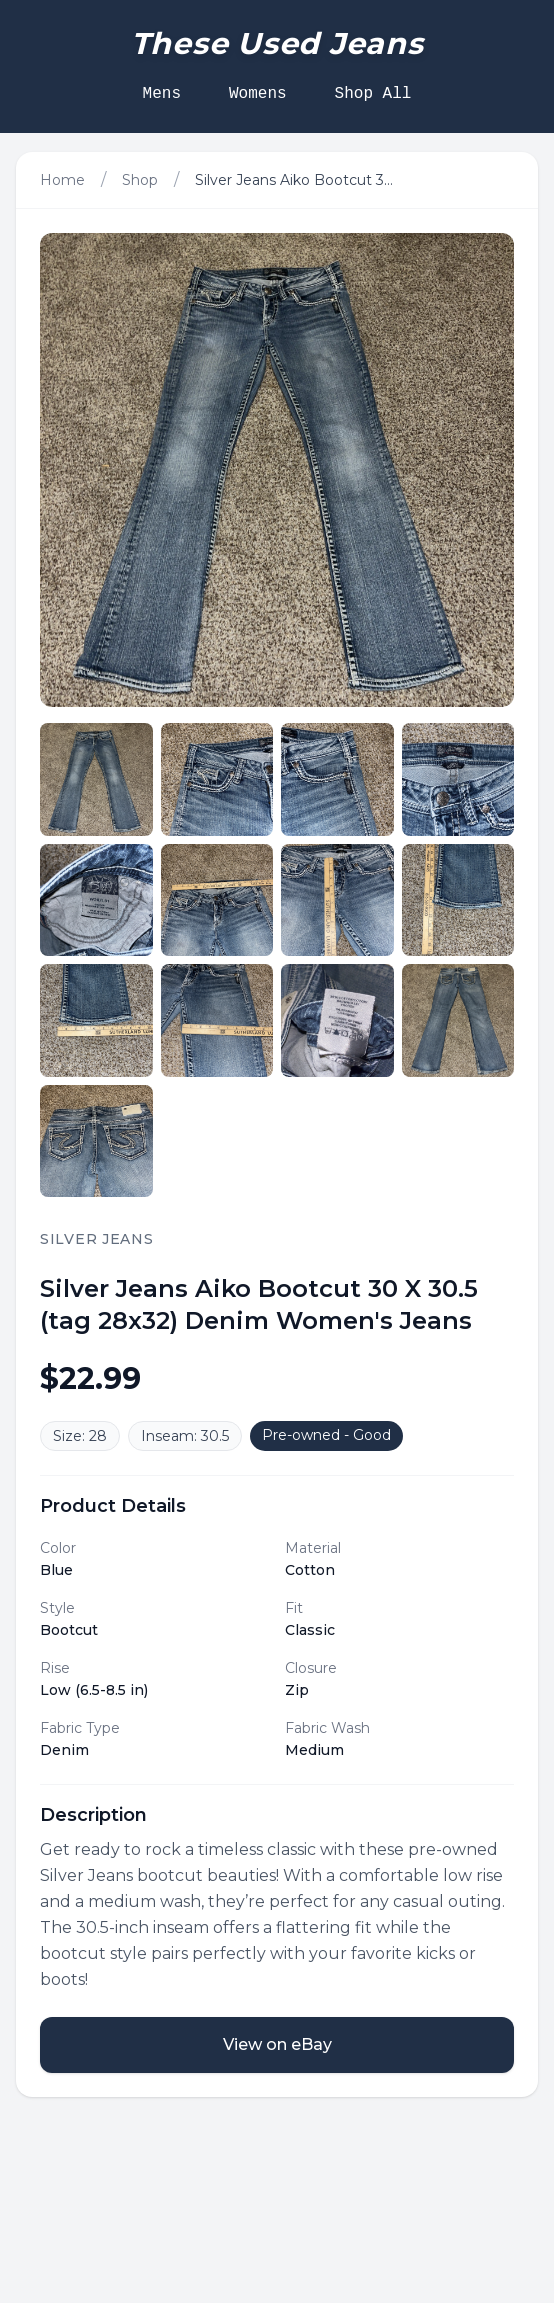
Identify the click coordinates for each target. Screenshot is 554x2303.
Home (62, 180)
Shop (140, 180)
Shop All (373, 94)
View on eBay (277, 2044)
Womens (258, 94)
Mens (162, 94)
